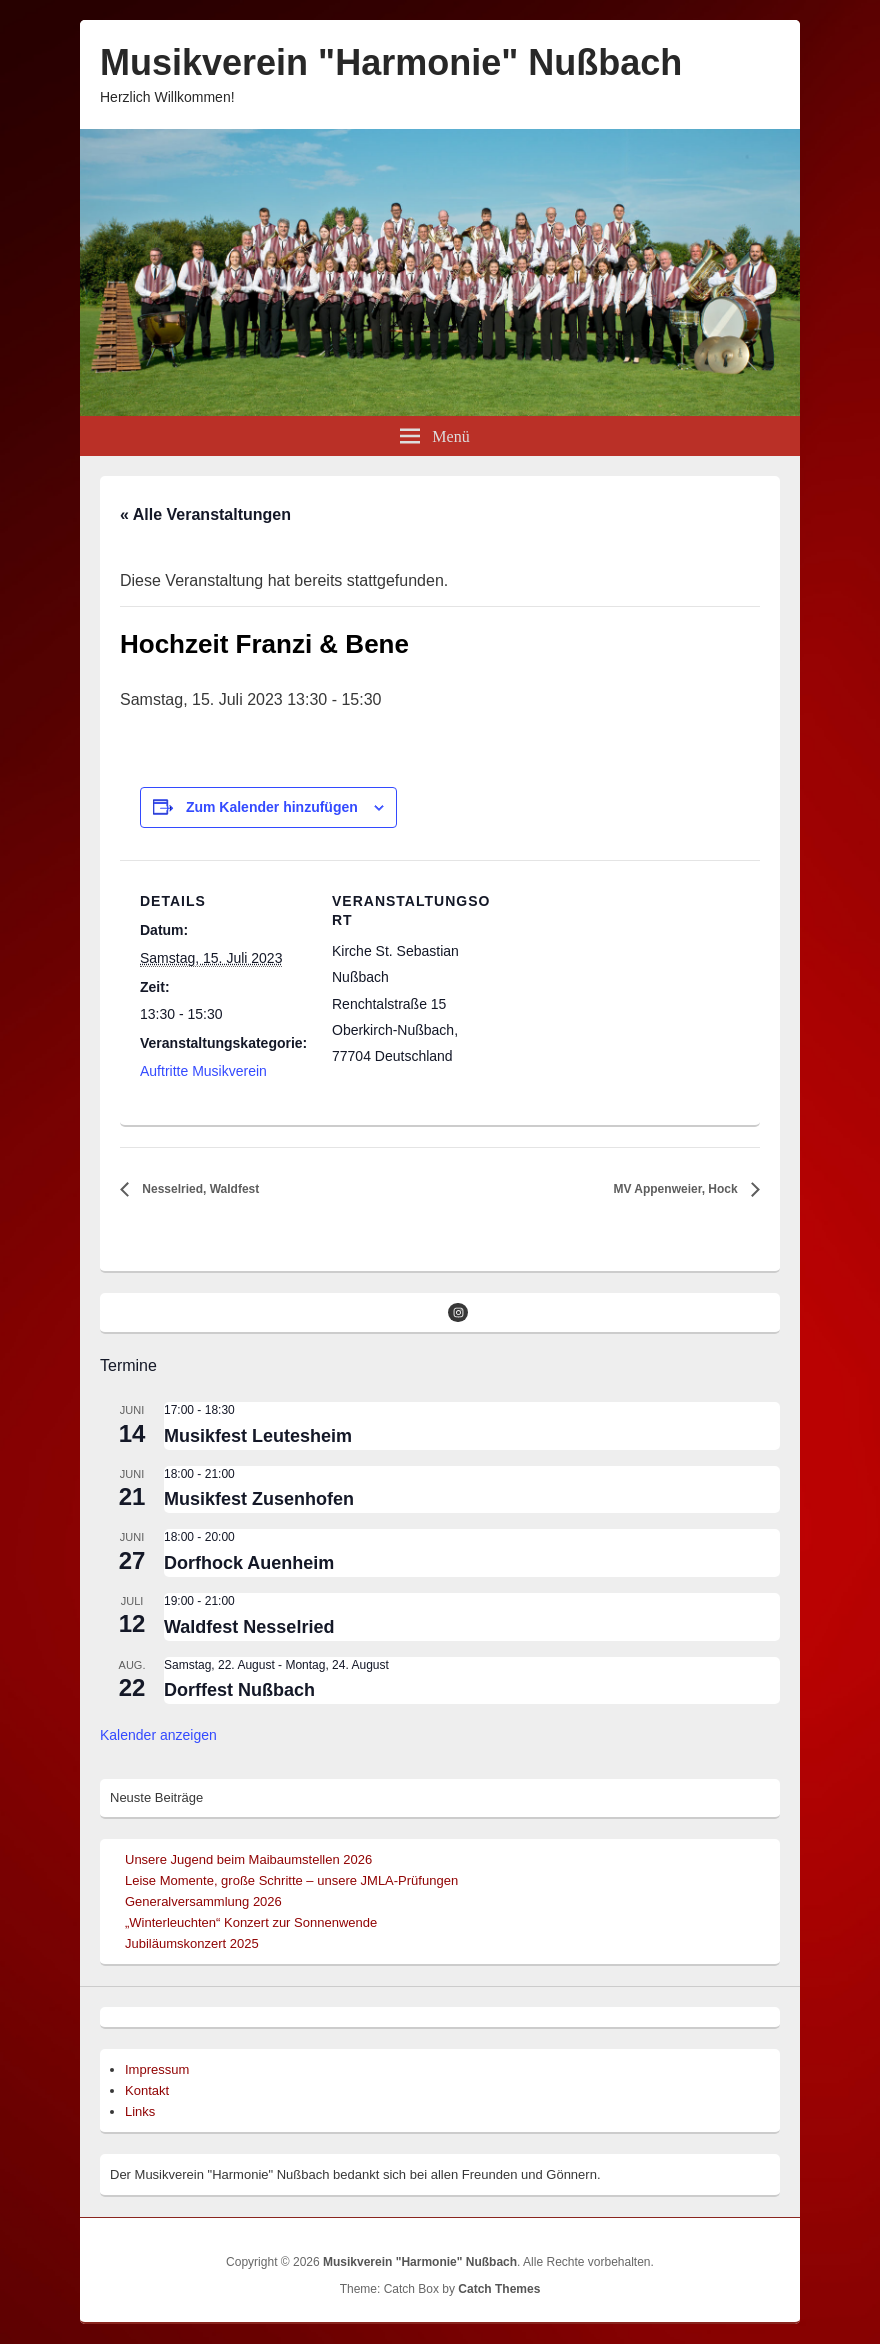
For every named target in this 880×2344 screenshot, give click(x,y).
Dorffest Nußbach (239, 1690)
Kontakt (147, 2090)
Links (140, 2111)
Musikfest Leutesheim (258, 1436)
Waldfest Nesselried (249, 1627)
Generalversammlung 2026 (203, 1901)
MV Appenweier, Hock (677, 1189)
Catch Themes (499, 2289)
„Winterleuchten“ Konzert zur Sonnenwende (251, 1922)
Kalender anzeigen (158, 1735)
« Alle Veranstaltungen (205, 514)
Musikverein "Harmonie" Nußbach (391, 62)
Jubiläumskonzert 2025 (192, 1943)
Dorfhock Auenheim (249, 1563)
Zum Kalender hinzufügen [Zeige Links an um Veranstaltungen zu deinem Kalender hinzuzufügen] (272, 807)
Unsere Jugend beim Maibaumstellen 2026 (248, 1859)
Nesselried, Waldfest (199, 1189)
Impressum (157, 2069)
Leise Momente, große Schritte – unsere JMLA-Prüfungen (291, 1880)
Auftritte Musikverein (203, 1071)
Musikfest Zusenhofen (259, 1499)
